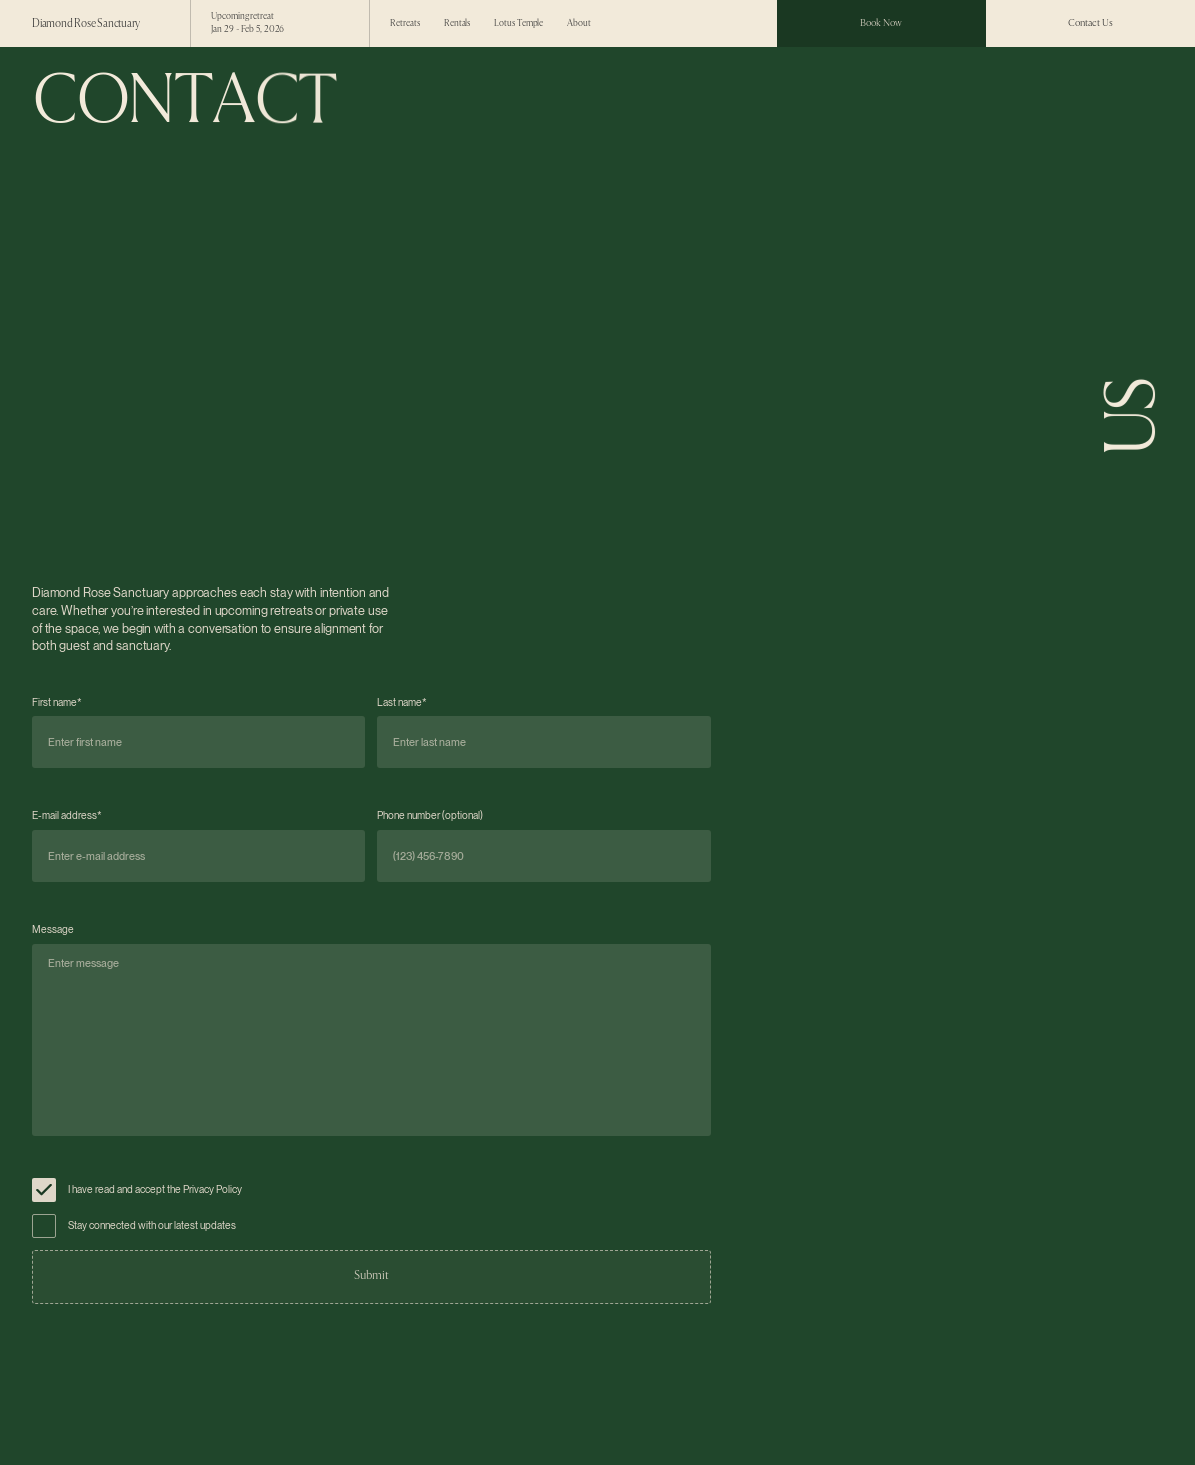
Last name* (402, 702)
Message (53, 929)
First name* (57, 702)
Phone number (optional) (430, 815)
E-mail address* (67, 815)
